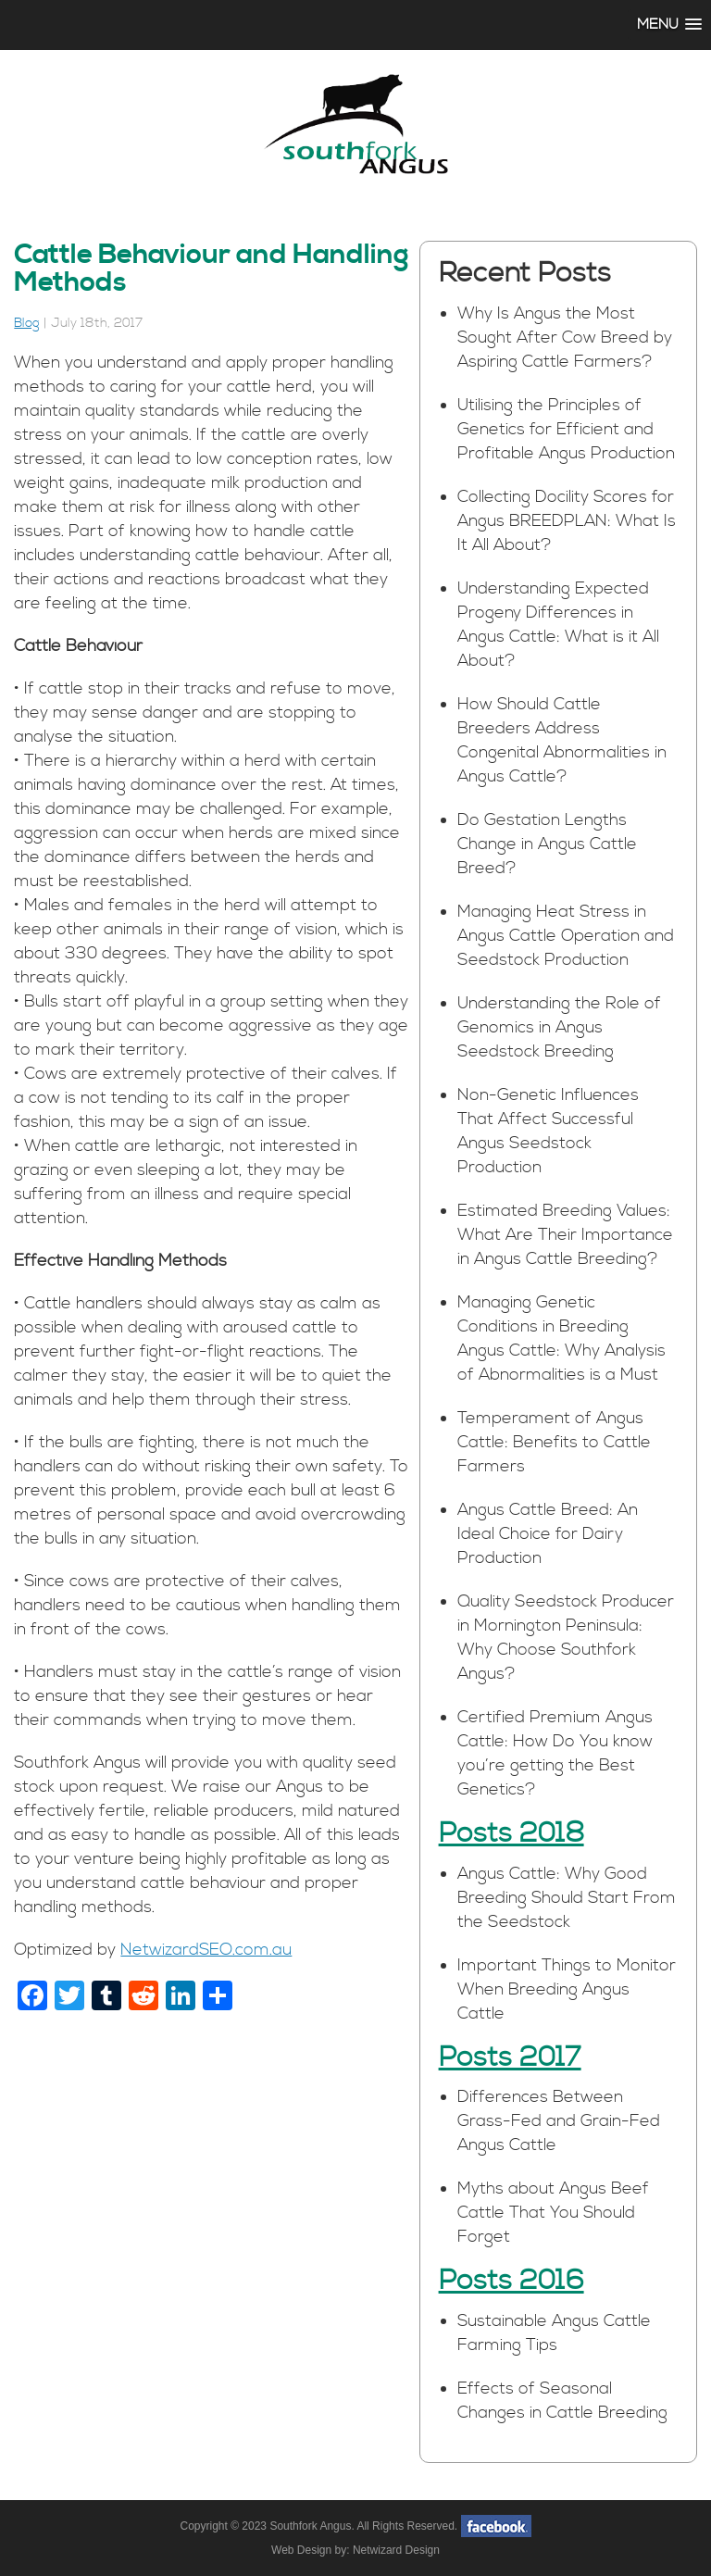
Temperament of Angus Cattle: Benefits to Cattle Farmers (554, 1442)
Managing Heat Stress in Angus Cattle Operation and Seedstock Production (565, 935)
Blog (27, 323)
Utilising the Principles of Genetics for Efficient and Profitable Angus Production (566, 429)
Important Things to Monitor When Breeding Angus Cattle (566, 1989)
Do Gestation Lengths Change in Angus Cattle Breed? (547, 844)
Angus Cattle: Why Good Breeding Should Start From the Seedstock (566, 1897)
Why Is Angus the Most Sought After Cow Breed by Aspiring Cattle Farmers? (564, 337)
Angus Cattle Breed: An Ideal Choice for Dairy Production (547, 1534)
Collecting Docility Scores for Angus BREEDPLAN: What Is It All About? (566, 521)
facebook (496, 2526)
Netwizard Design (396, 2550)
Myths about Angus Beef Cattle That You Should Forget (553, 2212)
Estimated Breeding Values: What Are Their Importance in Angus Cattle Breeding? (565, 1234)
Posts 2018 (511, 1833)
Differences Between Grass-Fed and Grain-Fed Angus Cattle (558, 2121)
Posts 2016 (511, 2280)
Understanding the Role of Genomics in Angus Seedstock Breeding (559, 1027)
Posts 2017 (510, 2057)
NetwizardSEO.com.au (206, 1949)
